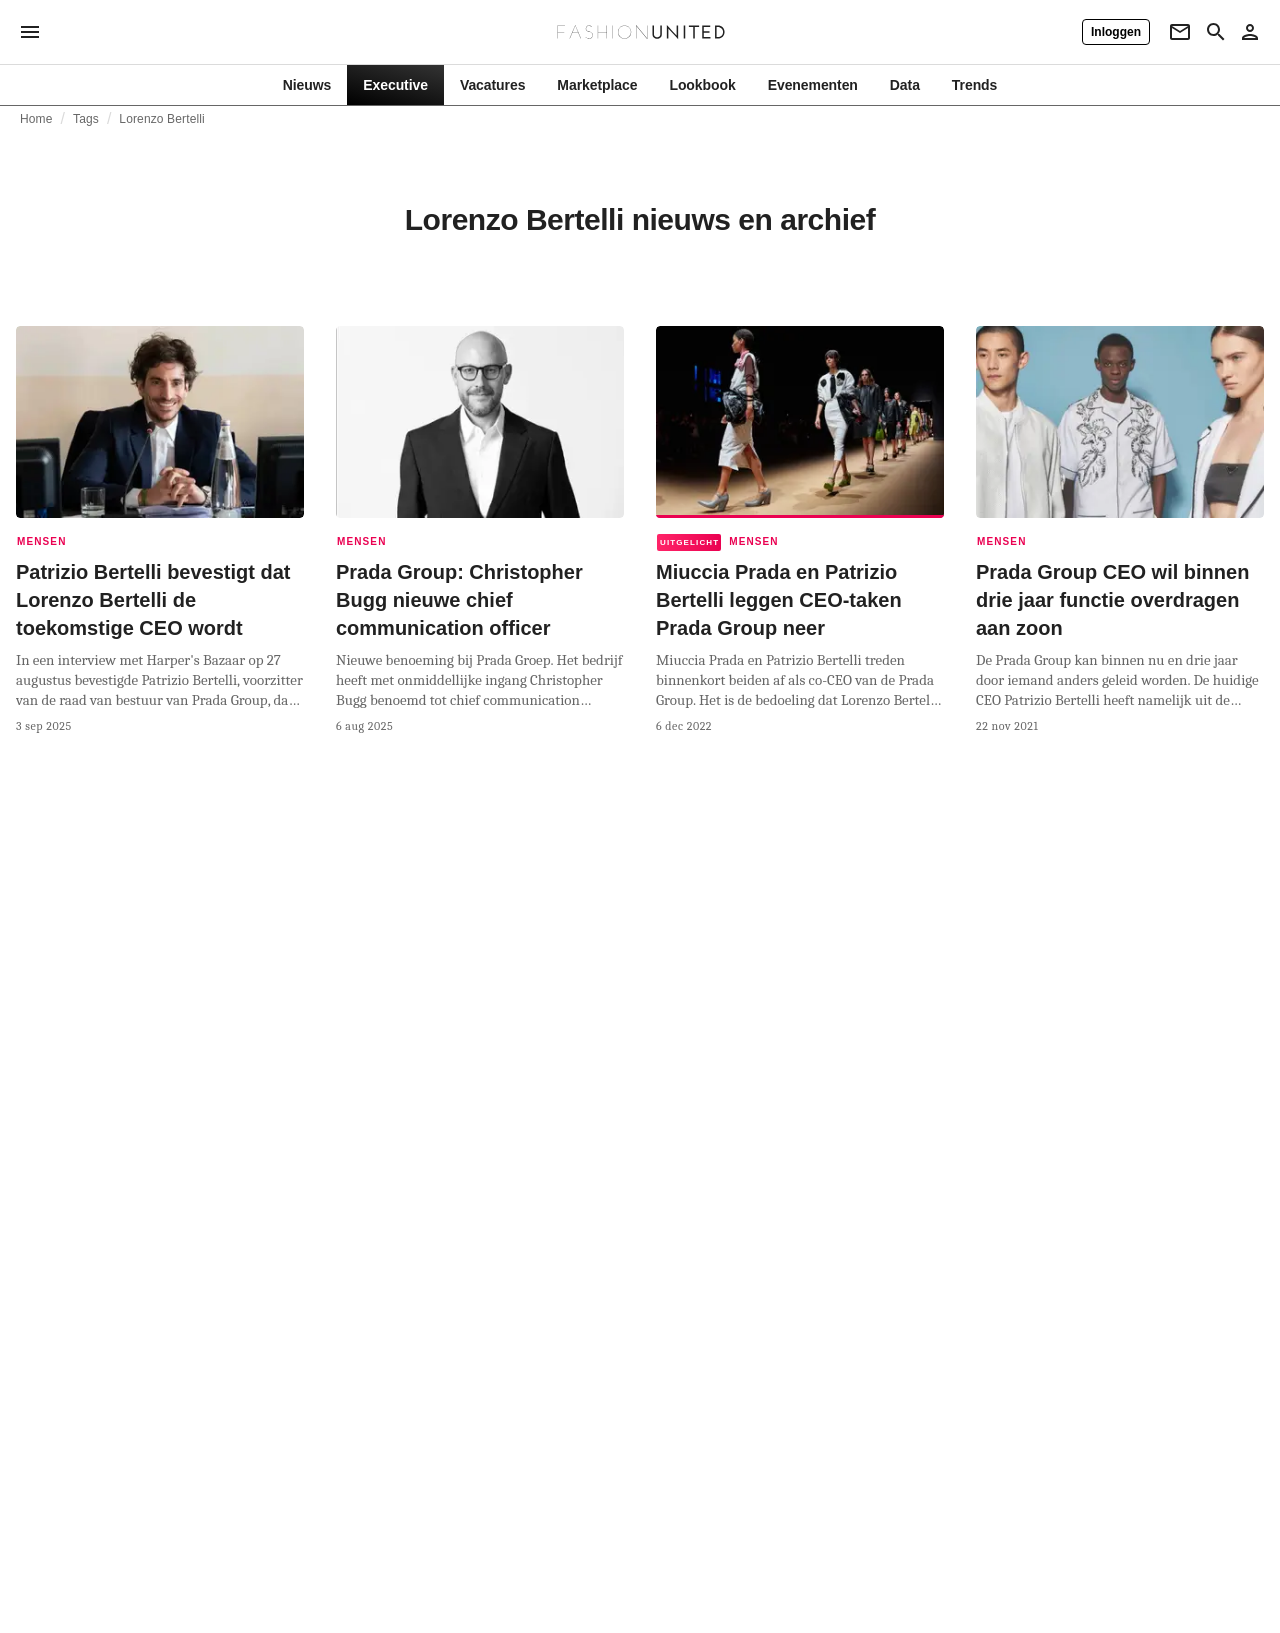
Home (36, 119)
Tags (86, 119)
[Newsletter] (1180, 32)
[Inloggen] (1116, 32)
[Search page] (1216, 32)
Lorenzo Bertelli (162, 119)
